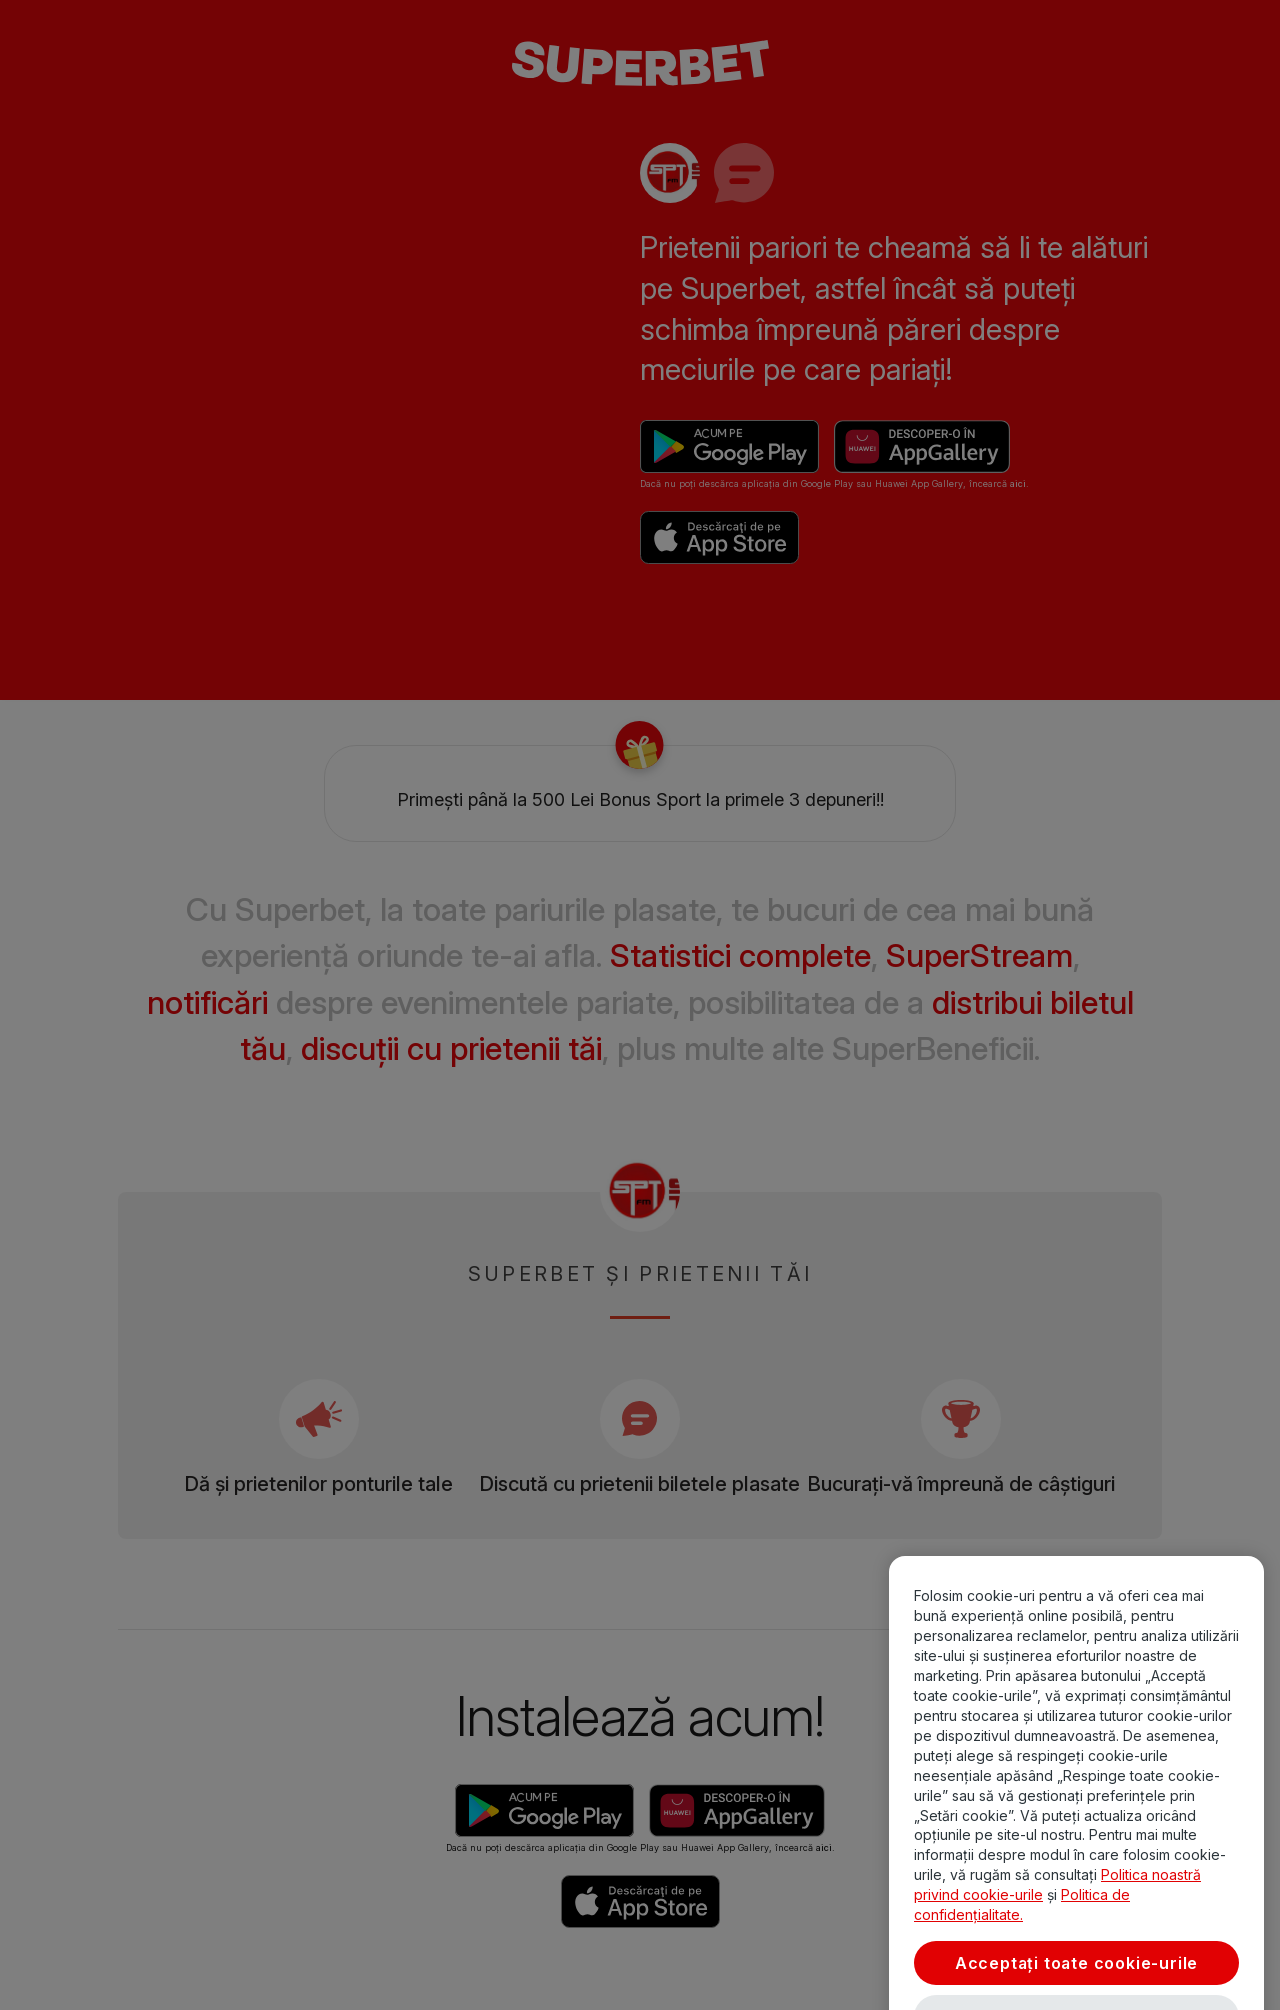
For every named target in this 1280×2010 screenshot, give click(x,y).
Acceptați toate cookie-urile (1076, 1980)
